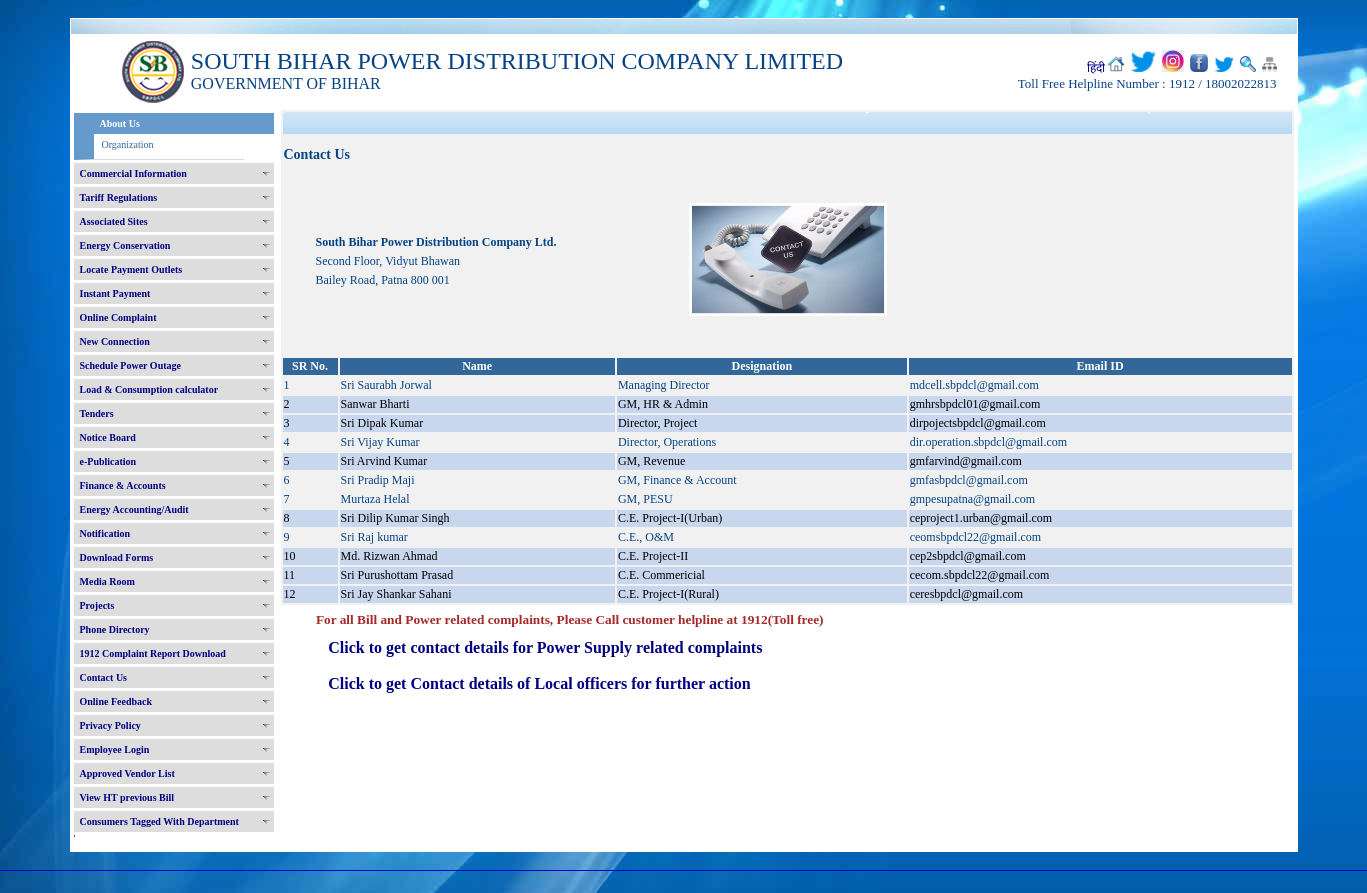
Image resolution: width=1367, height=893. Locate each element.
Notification (105, 533)
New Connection (115, 341)
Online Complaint (118, 317)
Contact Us (104, 677)
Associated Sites (114, 221)
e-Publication (108, 461)
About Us (120, 123)
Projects (97, 605)
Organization (128, 144)
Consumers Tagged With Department (159, 821)
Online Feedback (116, 701)
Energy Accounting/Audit (134, 509)
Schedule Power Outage (130, 365)
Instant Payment (115, 293)
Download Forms (117, 557)
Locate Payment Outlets (131, 269)
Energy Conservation (125, 245)
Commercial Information (133, 173)
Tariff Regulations (119, 197)
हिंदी (1096, 68)
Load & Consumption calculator (149, 389)
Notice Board (108, 437)
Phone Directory (115, 629)
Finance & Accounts (123, 485)
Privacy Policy (110, 725)
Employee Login (115, 749)
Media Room (107, 581)
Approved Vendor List (127, 773)
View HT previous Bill (127, 797)
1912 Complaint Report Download (153, 653)
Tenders (97, 413)
